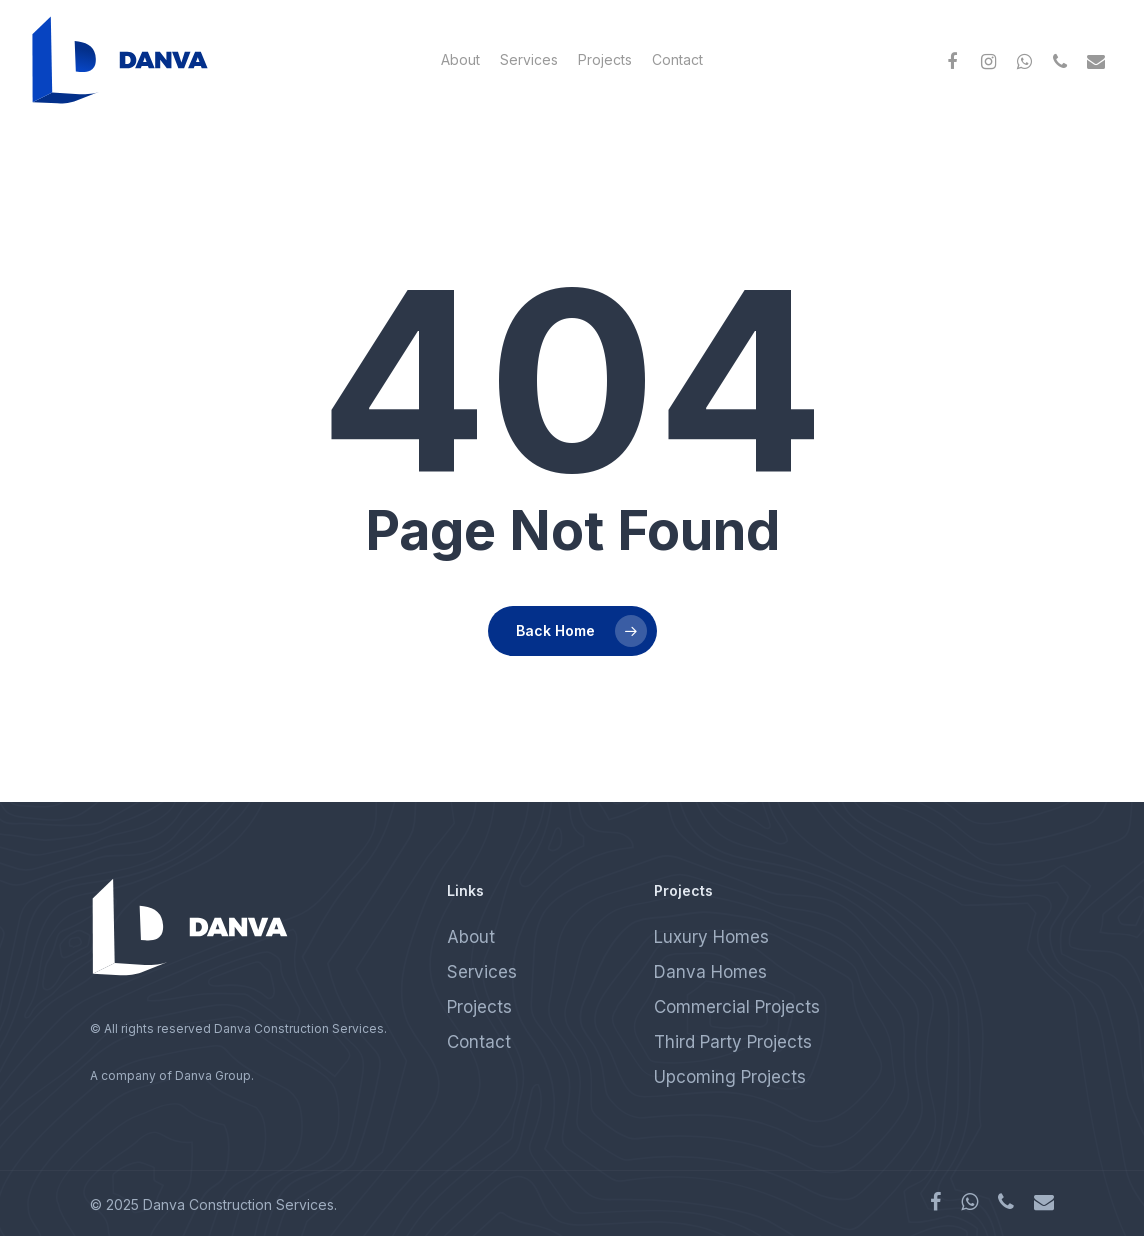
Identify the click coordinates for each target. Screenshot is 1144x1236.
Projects (605, 59)
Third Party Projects (733, 1042)
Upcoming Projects (730, 1077)
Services (529, 59)
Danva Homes (710, 972)
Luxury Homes (711, 937)
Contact (677, 59)
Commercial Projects (737, 1007)
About (460, 59)
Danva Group (213, 1075)
